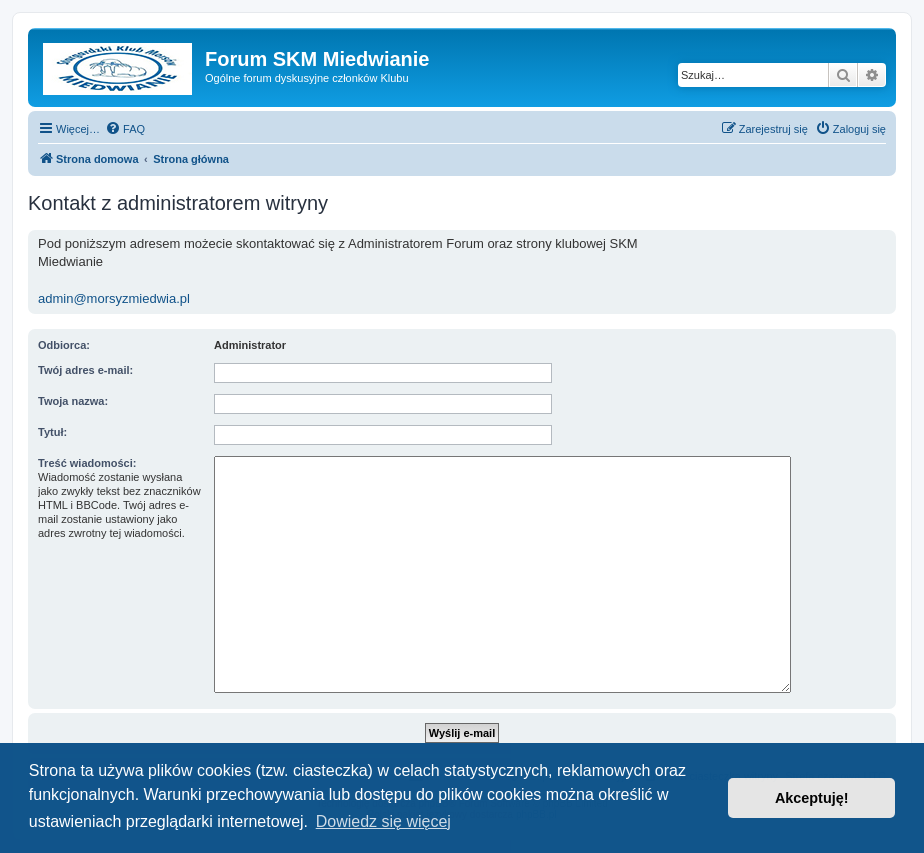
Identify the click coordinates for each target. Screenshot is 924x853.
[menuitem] (125, 129)
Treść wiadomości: (87, 463)
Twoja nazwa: (73, 401)
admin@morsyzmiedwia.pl (114, 298)
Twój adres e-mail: (85, 370)
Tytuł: (52, 432)
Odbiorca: (64, 345)
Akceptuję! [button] (812, 798)
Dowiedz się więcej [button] (383, 821)
